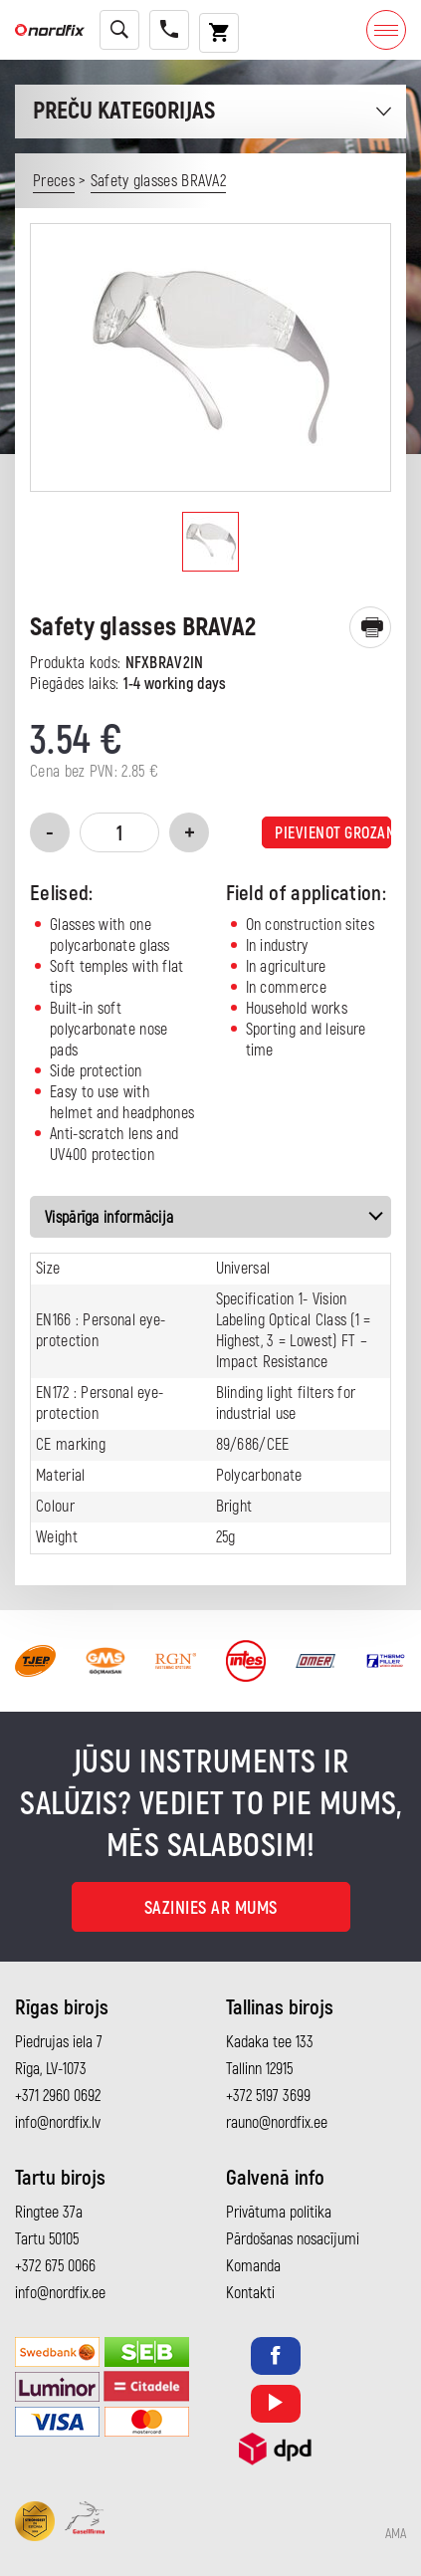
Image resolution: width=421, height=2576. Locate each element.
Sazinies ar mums (211, 1908)
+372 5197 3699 (268, 2096)
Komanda (253, 2266)
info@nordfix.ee (60, 2293)
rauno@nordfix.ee (276, 2123)
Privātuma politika (278, 2213)
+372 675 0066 (55, 2266)
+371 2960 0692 (58, 2096)
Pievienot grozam (333, 833)
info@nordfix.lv (58, 2123)
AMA (395, 2534)
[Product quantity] (119, 832)
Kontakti (250, 2293)
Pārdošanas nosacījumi (292, 2239)
